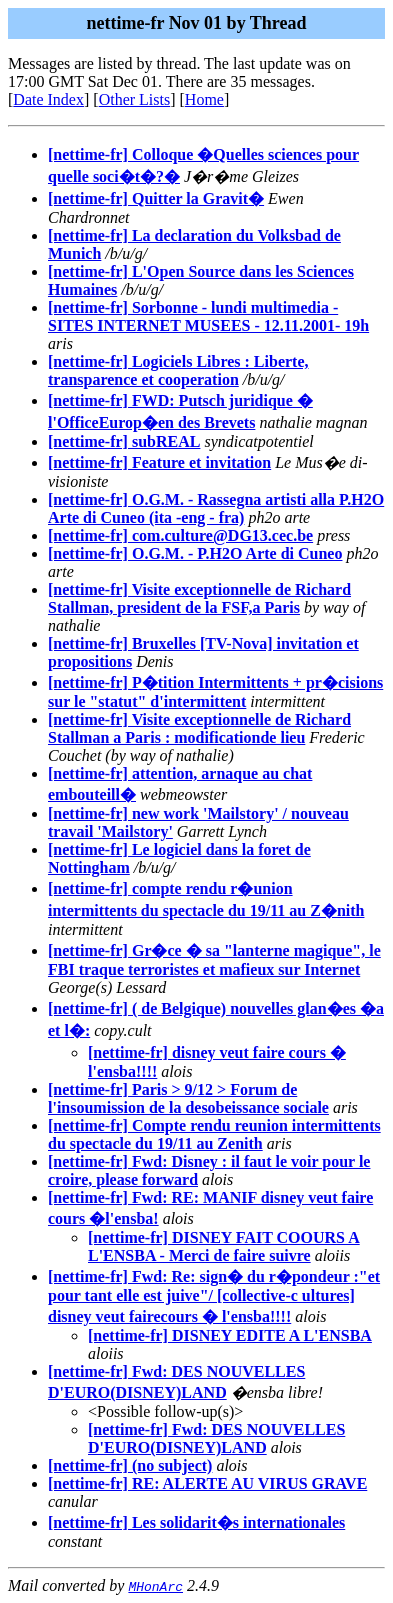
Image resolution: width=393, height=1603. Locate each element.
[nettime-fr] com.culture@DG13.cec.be (180, 535)
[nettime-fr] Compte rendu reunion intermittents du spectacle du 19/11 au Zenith (214, 1134)
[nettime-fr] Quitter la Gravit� (156, 198)
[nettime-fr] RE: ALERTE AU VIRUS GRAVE (207, 1483)
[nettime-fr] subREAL (124, 441)
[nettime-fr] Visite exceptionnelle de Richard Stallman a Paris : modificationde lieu (199, 728)
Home (204, 99)
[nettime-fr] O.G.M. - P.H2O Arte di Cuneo (195, 553)
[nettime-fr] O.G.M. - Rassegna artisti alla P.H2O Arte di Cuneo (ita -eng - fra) (216, 508)
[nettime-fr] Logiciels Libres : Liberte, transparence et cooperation (178, 370)
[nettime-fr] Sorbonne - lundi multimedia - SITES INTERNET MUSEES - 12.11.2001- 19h (208, 316)
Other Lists (135, 99)
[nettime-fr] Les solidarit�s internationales (196, 1522)
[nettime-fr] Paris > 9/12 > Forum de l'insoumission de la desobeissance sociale (188, 1098)
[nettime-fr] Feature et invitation (159, 462)
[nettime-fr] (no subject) (130, 1465)
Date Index (48, 99)
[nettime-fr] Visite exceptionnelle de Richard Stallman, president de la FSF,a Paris (199, 598)
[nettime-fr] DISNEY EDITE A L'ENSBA (230, 1335)
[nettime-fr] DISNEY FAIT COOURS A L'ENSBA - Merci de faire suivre (224, 1246)
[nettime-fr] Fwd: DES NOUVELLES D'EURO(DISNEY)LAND (216, 1438)
